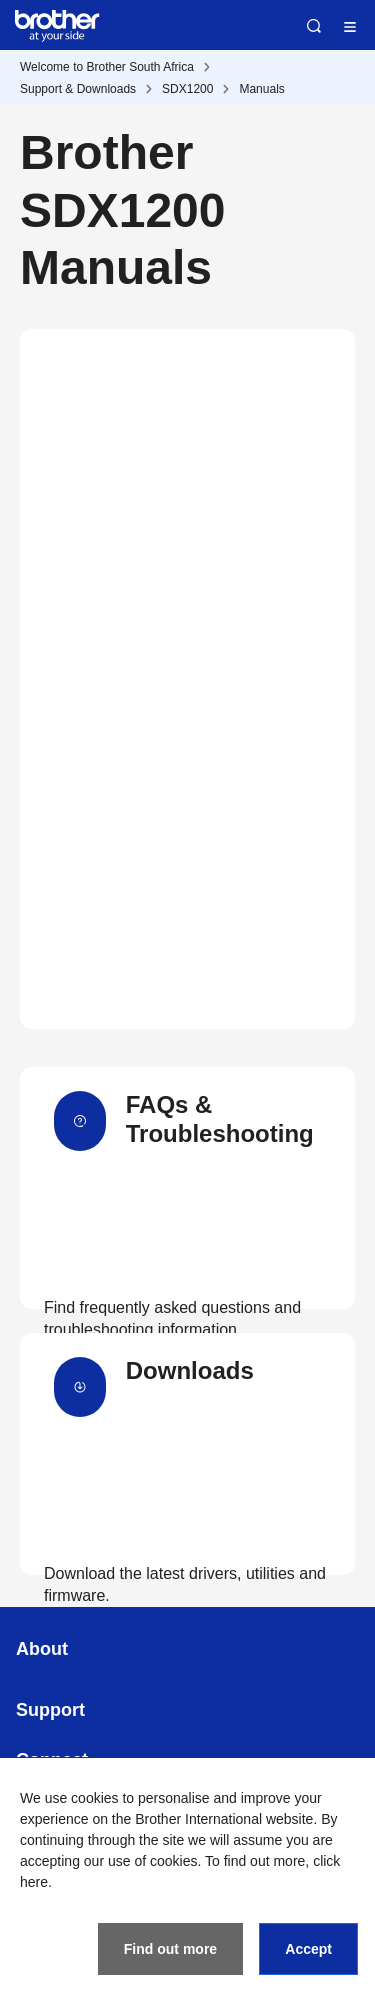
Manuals (261, 89)
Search (314, 26)
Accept (308, 1949)
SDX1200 (187, 89)
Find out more (170, 1949)
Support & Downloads (78, 89)
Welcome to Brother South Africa (107, 67)
